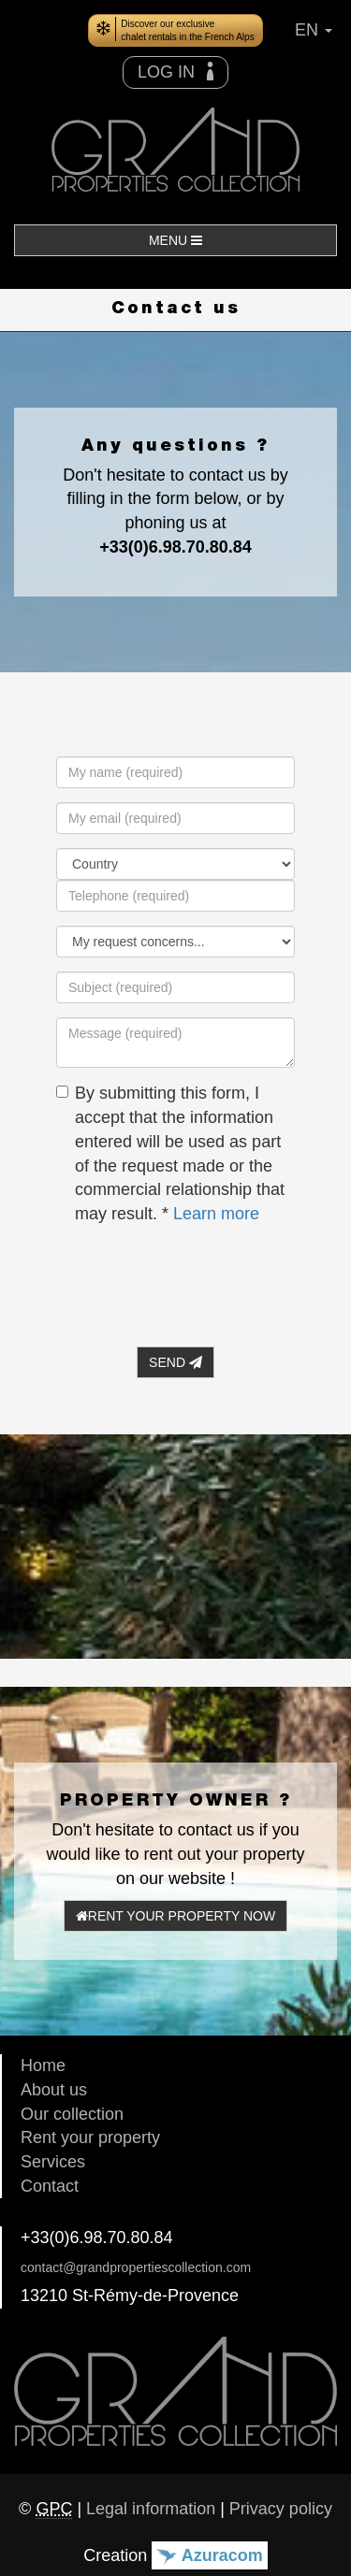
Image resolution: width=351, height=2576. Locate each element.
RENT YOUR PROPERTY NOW (175, 1915)
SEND (175, 1362)
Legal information (150, 2508)
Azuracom (209, 2555)
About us (54, 2089)
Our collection (72, 2114)
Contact (50, 2186)
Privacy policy (280, 2508)
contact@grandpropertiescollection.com (136, 2267)
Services (53, 2161)
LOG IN (175, 71)
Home (43, 2065)
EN (313, 30)
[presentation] (198, 1277)
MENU (175, 240)
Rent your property (90, 2137)
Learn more (216, 1213)
